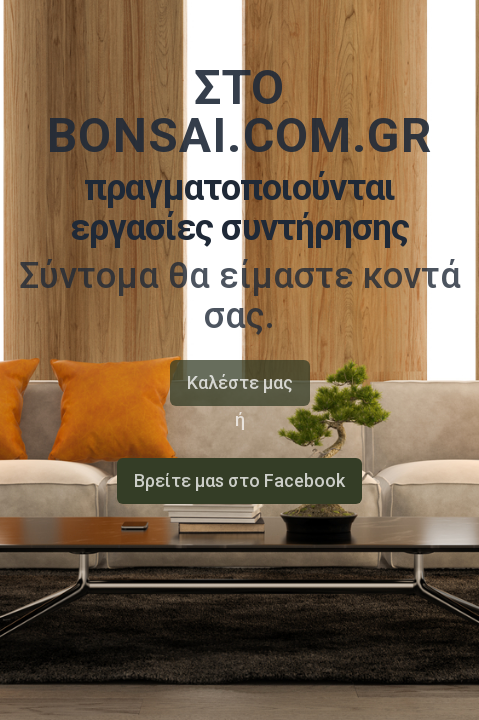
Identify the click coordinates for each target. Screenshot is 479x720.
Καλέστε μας (240, 382)
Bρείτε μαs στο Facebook (239, 480)
